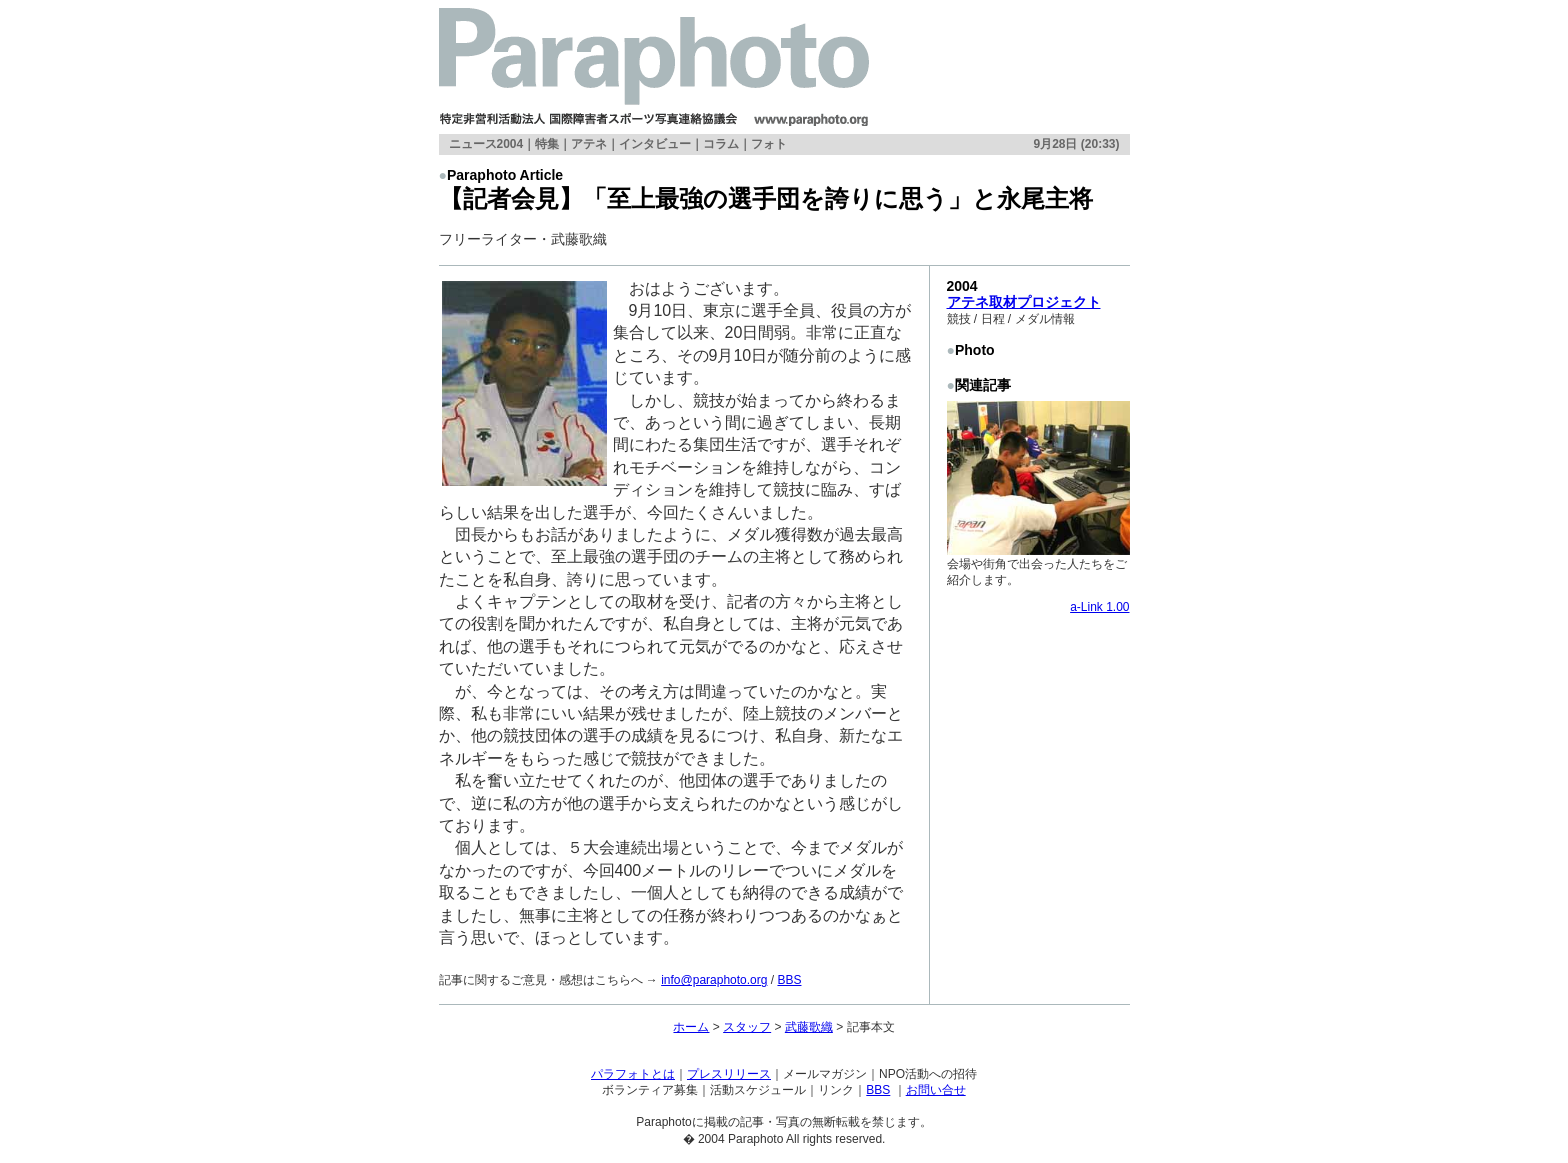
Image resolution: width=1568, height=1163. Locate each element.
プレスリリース (729, 1074)
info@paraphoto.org (714, 980)
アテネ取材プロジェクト (1024, 302)
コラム (721, 144)
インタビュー (655, 144)
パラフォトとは (633, 1074)
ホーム (691, 1027)
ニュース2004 (486, 144)
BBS (789, 980)
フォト (769, 144)
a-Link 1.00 (1099, 607)
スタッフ (747, 1027)
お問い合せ (936, 1090)
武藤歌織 (809, 1027)
